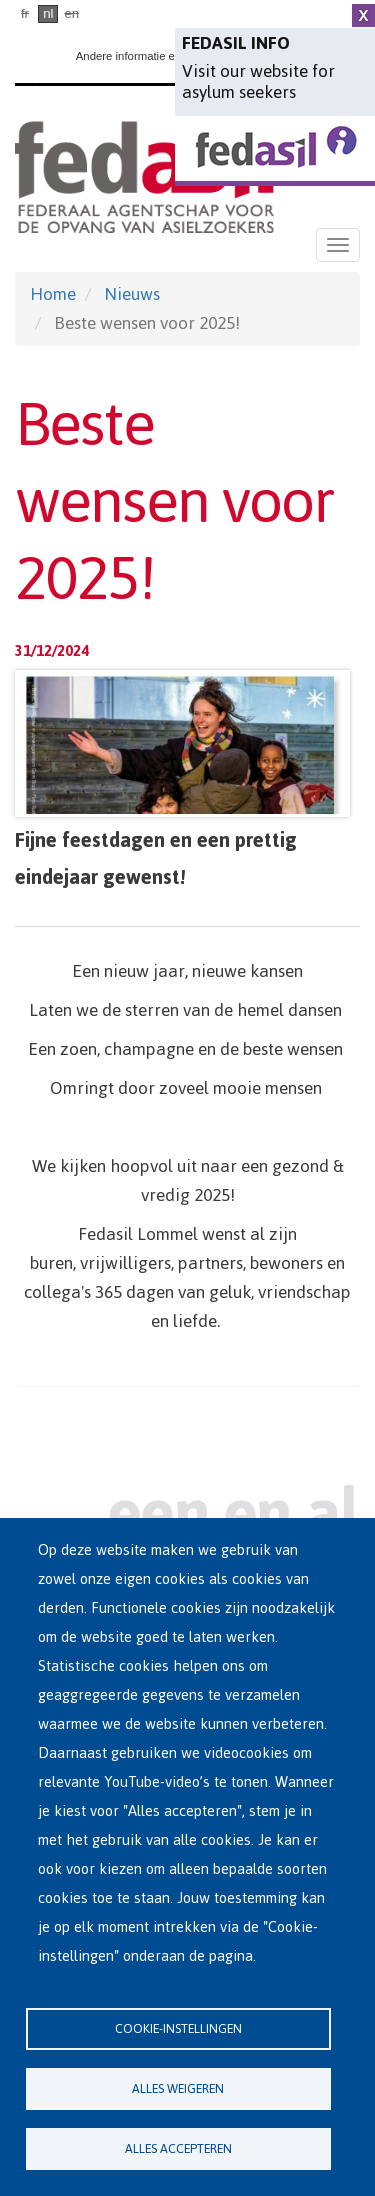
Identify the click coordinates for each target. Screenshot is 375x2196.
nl (48, 13)
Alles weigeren (178, 2088)
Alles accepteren (178, 2148)
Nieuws (132, 294)
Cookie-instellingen (178, 2028)
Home (53, 294)
